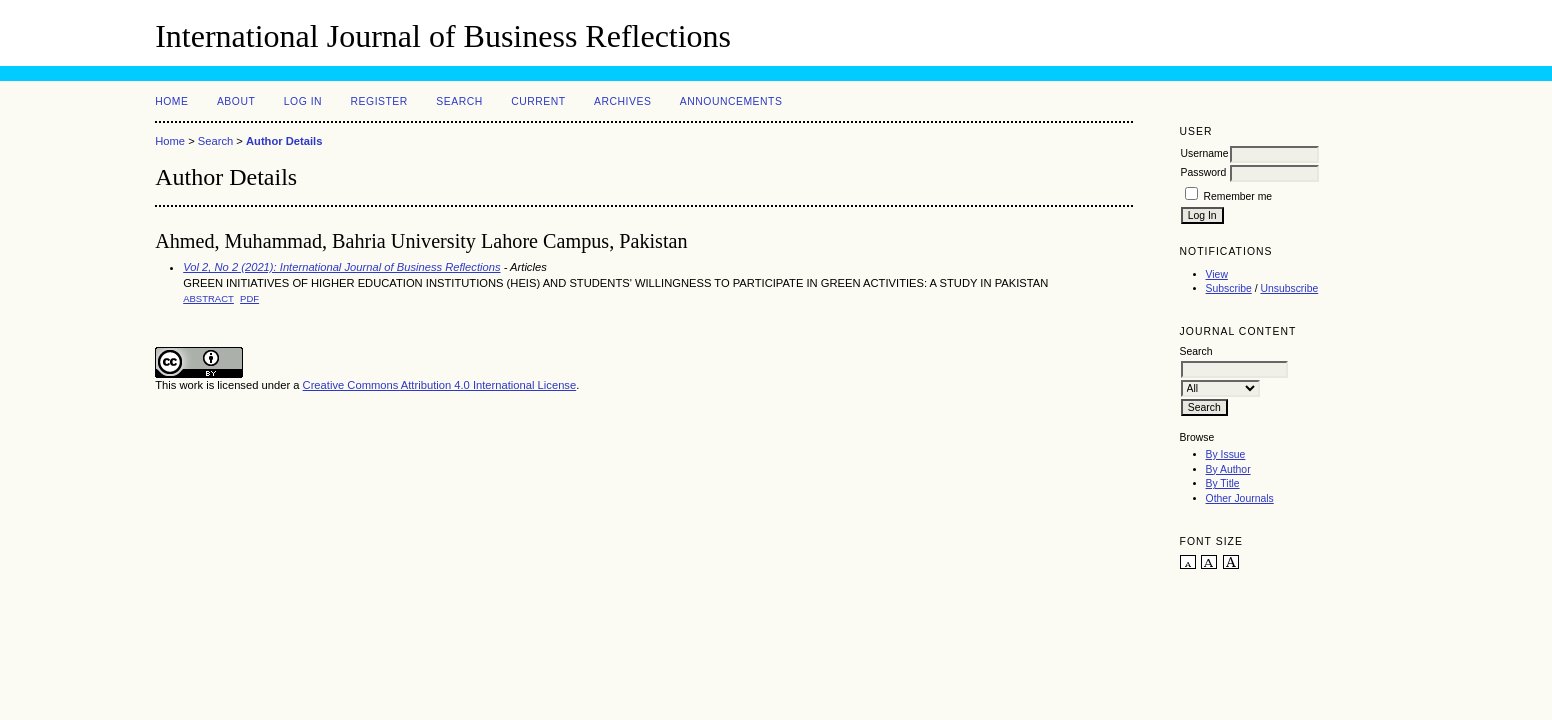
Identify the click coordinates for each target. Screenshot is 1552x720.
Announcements (731, 101)
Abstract (208, 298)
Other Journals (1240, 498)
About (236, 101)
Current (538, 101)
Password (1204, 172)
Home (171, 101)
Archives (622, 101)
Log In (303, 101)
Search (459, 101)
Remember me (1237, 196)
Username (1205, 153)
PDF (249, 298)
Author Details (284, 141)
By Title (1223, 483)
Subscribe (1229, 288)
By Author (1228, 469)
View (1217, 274)
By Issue (1226, 454)
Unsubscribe (1289, 288)
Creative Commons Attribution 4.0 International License (440, 385)
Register (379, 101)
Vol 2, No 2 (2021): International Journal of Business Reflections (341, 267)
